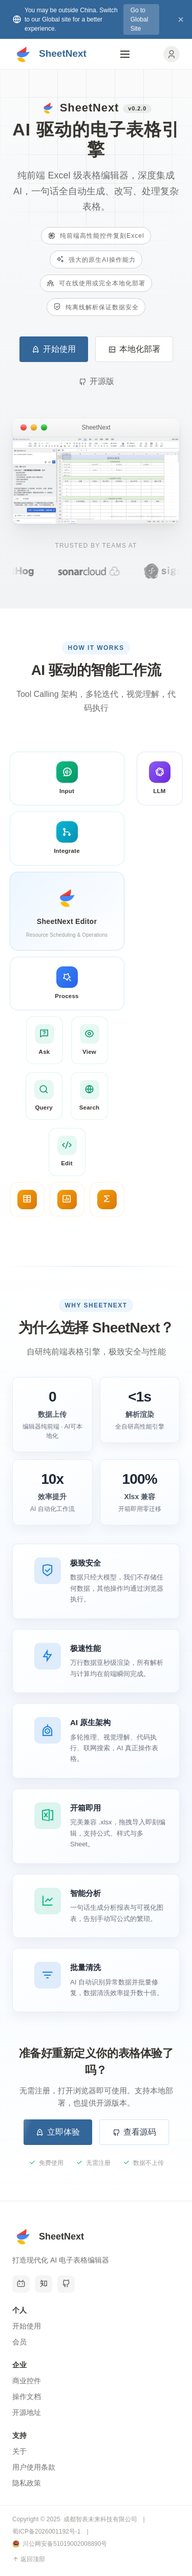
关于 (19, 2451)
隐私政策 (26, 2483)
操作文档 (26, 2396)
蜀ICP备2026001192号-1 (46, 2531)
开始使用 (54, 349)
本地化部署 (134, 349)
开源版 (96, 381)
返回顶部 (28, 2559)
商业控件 (26, 2381)
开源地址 (26, 2412)
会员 (19, 2342)
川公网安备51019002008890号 (59, 2543)
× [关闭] (181, 19)
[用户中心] (171, 54)
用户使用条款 (33, 2467)
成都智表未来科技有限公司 (100, 2519)
